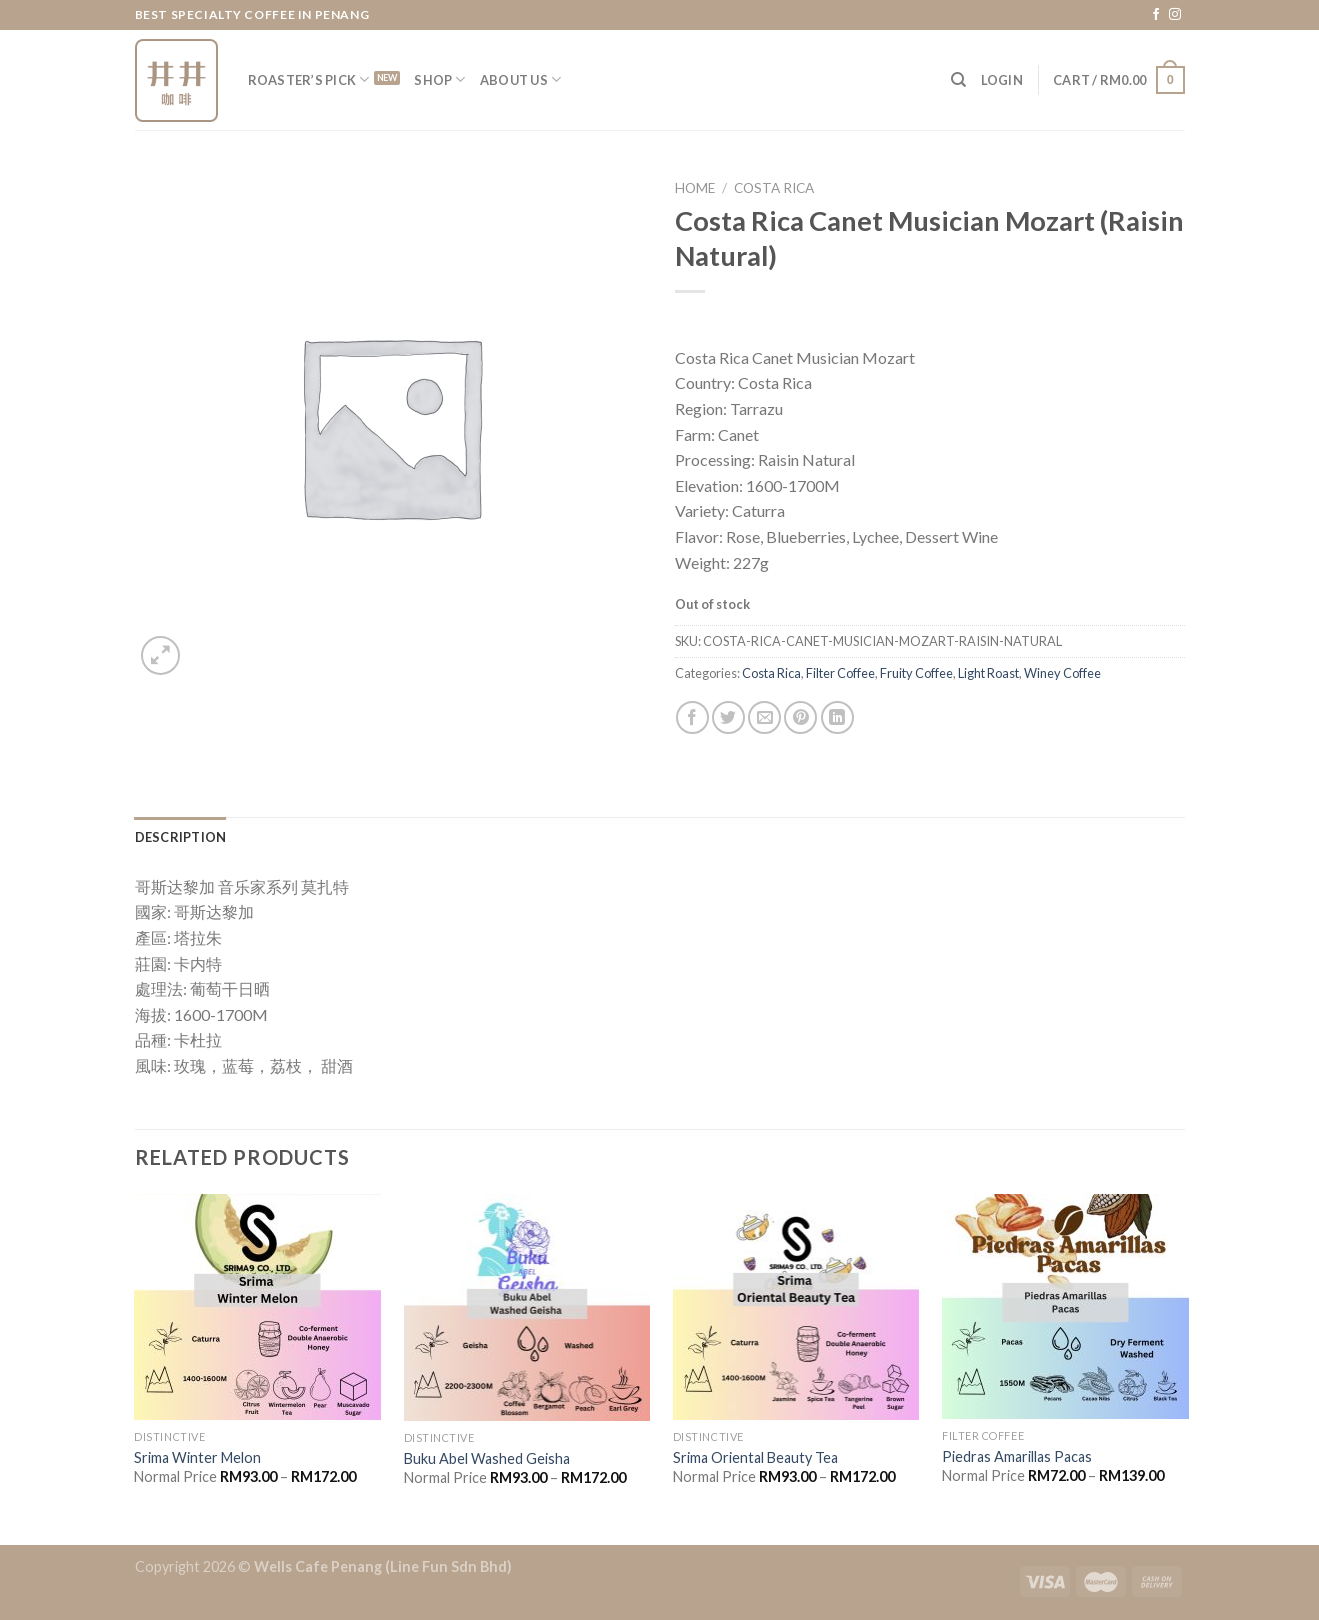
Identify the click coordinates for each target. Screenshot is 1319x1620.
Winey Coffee (1062, 673)
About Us (521, 79)
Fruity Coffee (916, 673)
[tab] (181, 837)
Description (181, 837)
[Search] (958, 80)
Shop (439, 79)
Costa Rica (774, 188)
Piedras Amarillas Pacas (1017, 1456)
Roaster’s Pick (309, 79)
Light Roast (988, 673)
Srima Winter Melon (197, 1457)
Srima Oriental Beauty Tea (755, 1457)
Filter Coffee (840, 673)
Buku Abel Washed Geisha (487, 1458)
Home (695, 188)
